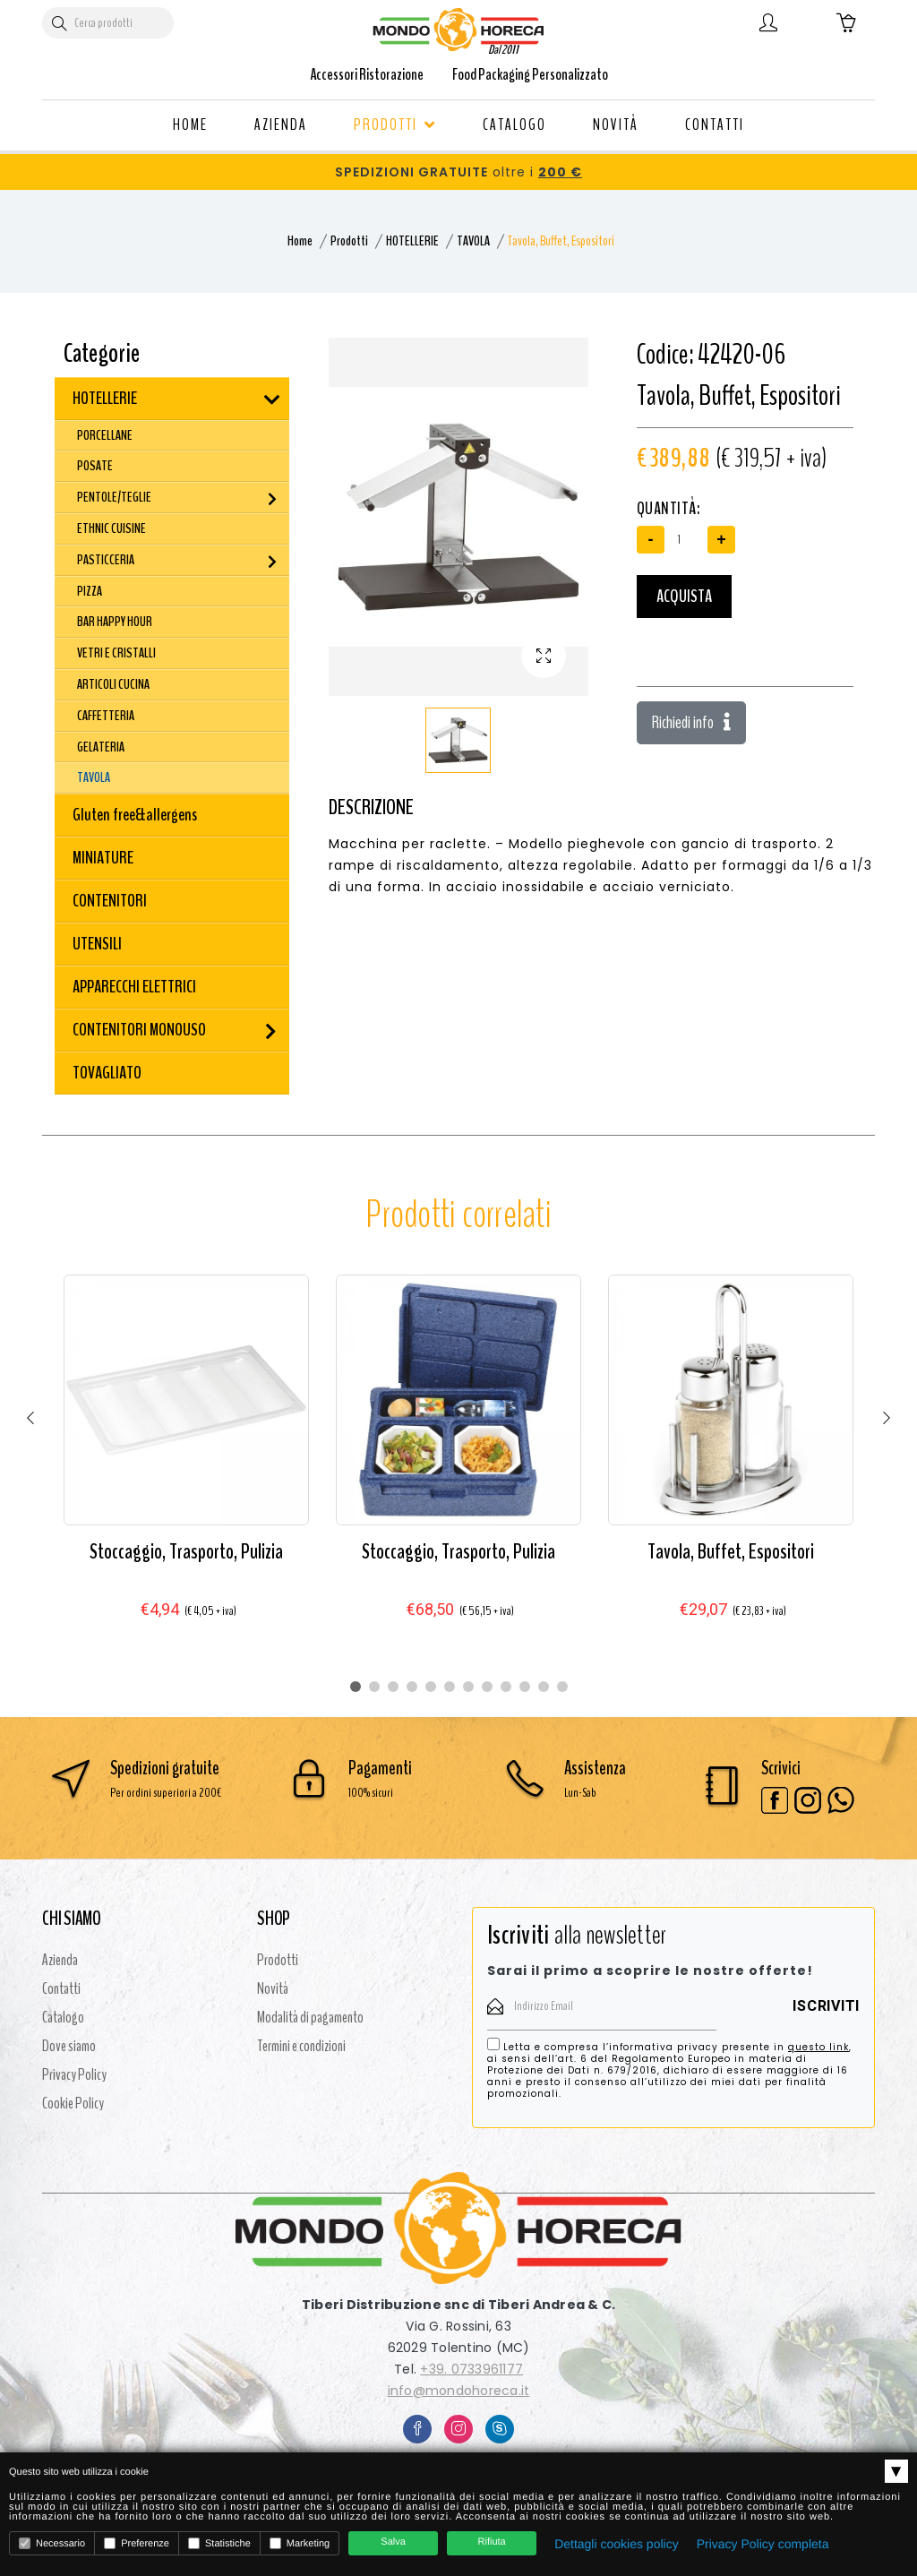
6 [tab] (449, 1686)
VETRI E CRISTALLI (116, 653)
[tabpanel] (186, 1464)
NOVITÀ (615, 124)
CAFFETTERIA (105, 716)
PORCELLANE (105, 435)
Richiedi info (691, 722)
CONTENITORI (110, 901)
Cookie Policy (73, 2103)
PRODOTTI (395, 124)
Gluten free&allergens (135, 815)
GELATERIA (100, 747)
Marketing (300, 2543)
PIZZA (89, 591)
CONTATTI (714, 124)
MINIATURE (103, 858)
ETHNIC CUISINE (111, 528)
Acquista (684, 596)
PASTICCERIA (105, 560)
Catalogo (63, 2017)
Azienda (60, 1960)
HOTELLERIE (412, 241)
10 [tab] (524, 1686)
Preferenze (136, 2543)
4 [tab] (412, 1686)
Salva (393, 2542)
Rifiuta (492, 2542)
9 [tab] (506, 1686)
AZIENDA (280, 124)
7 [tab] (468, 1686)
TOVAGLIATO (107, 1072)
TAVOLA (473, 241)
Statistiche (219, 2543)
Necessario (52, 2543)
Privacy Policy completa (763, 2544)
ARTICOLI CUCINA (113, 684)
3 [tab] (393, 1686)
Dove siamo (69, 2046)
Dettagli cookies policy (616, 2544)
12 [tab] (562, 1686)
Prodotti (349, 241)
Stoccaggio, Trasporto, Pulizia (186, 1551)
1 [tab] (355, 1686)
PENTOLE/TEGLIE (114, 497)
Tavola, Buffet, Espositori (730, 1551)
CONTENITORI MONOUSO (139, 1030)
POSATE (95, 466)
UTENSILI (97, 944)
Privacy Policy (74, 2074)
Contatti (61, 1988)
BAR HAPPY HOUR (114, 621)
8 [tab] (487, 1686)
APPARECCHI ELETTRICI (134, 987)
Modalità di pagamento (310, 2017)
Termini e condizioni (301, 2046)
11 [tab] (543, 1686)
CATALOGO (514, 124)
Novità (272, 1988)
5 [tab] (430, 1686)
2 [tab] (374, 1686)
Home (300, 241)
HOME (190, 124)
